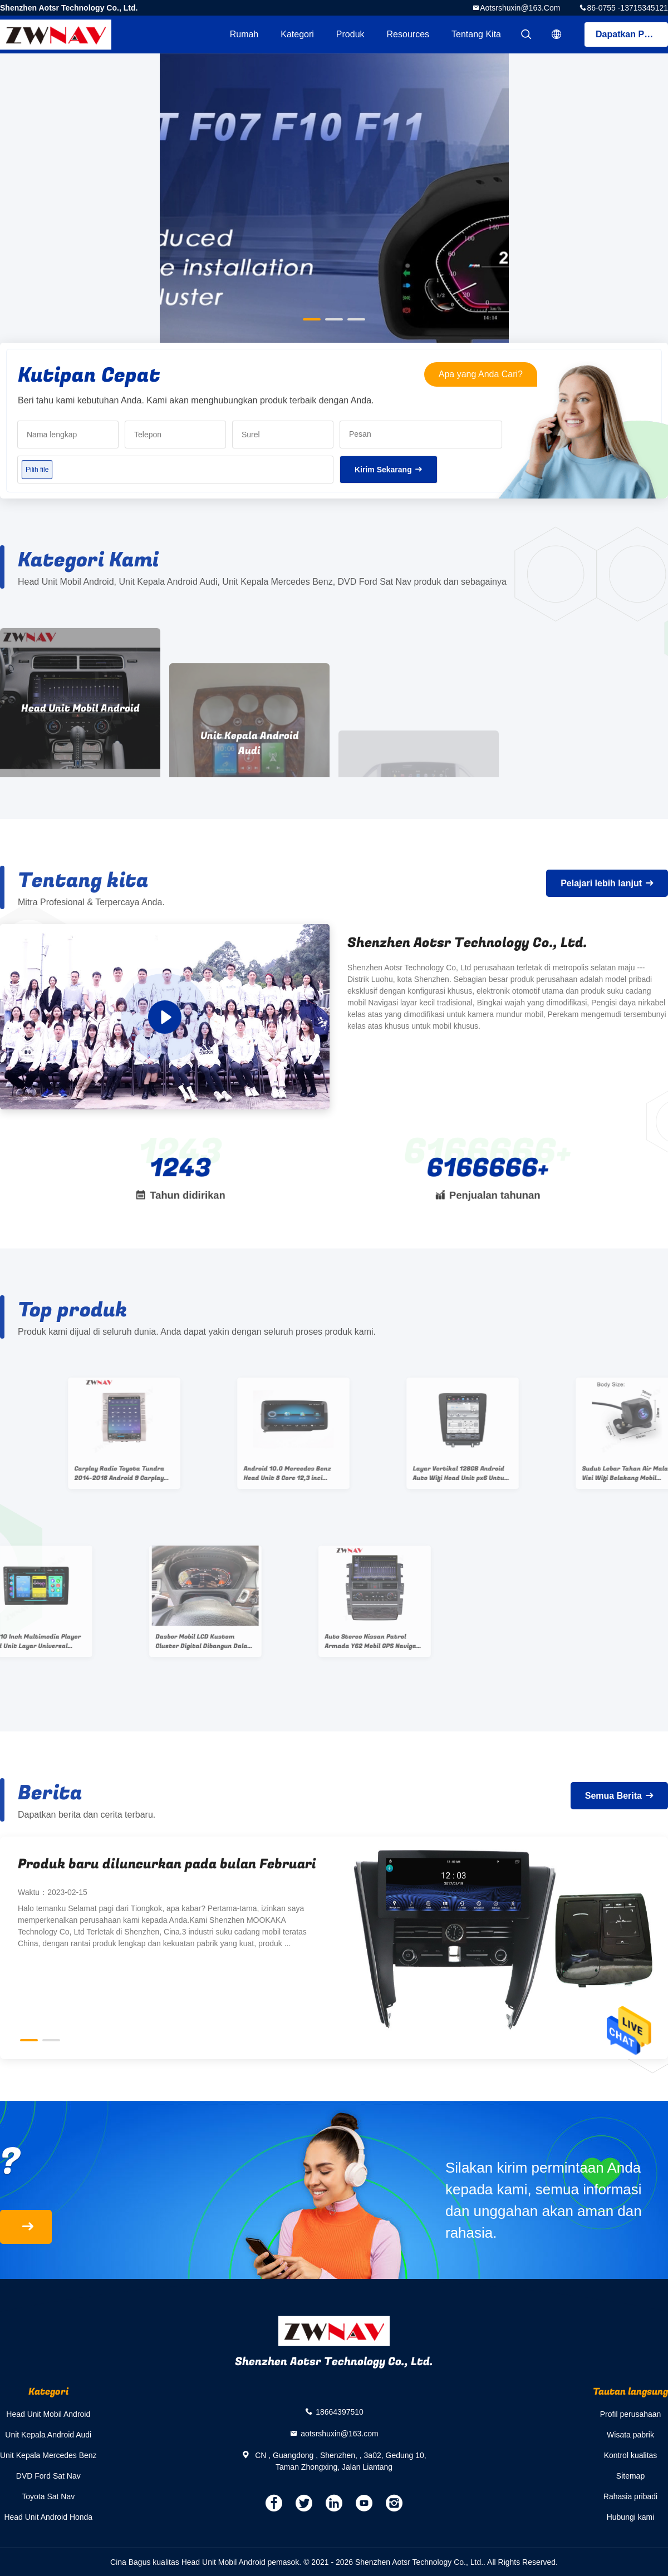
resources (408, 34)
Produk (350, 34)
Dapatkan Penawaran (632, 34)
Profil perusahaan (630, 2414)
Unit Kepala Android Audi (48, 2434)
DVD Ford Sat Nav (48, 2475)
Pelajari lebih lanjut (601, 883)
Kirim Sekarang (383, 469)
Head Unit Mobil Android (48, 2414)
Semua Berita (613, 1795)
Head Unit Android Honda (48, 2517)
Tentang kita (476, 34)
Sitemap (630, 2475)
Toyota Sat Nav (48, 2496)
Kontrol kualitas (630, 2455)
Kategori (297, 34)
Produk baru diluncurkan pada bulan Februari (167, 1864)
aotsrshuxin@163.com (520, 7)
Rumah (244, 34)
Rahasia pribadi (630, 2496)
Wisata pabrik (630, 2434)
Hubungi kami (631, 2517)
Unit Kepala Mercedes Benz (48, 2455)
